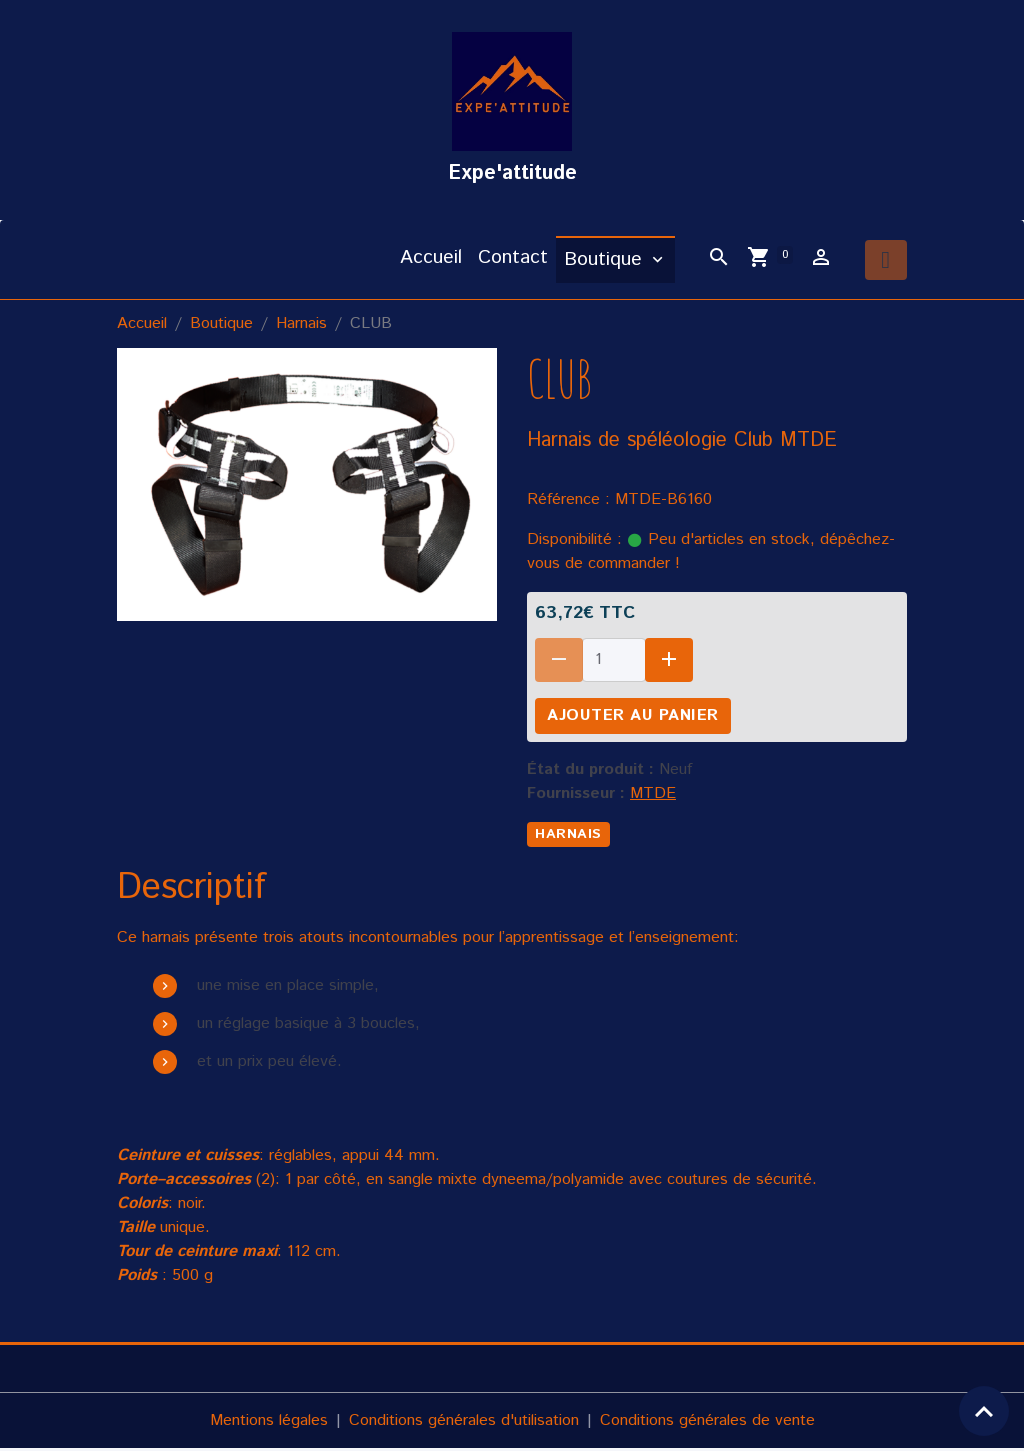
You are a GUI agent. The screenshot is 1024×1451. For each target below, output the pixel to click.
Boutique (606, 261)
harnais (568, 836)
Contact (513, 259)
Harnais (301, 325)
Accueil (431, 259)
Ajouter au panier (633, 717)
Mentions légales (269, 1422)
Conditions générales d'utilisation (464, 1422)
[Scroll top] (984, 1411)
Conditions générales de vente (707, 1422)
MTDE (653, 795)
